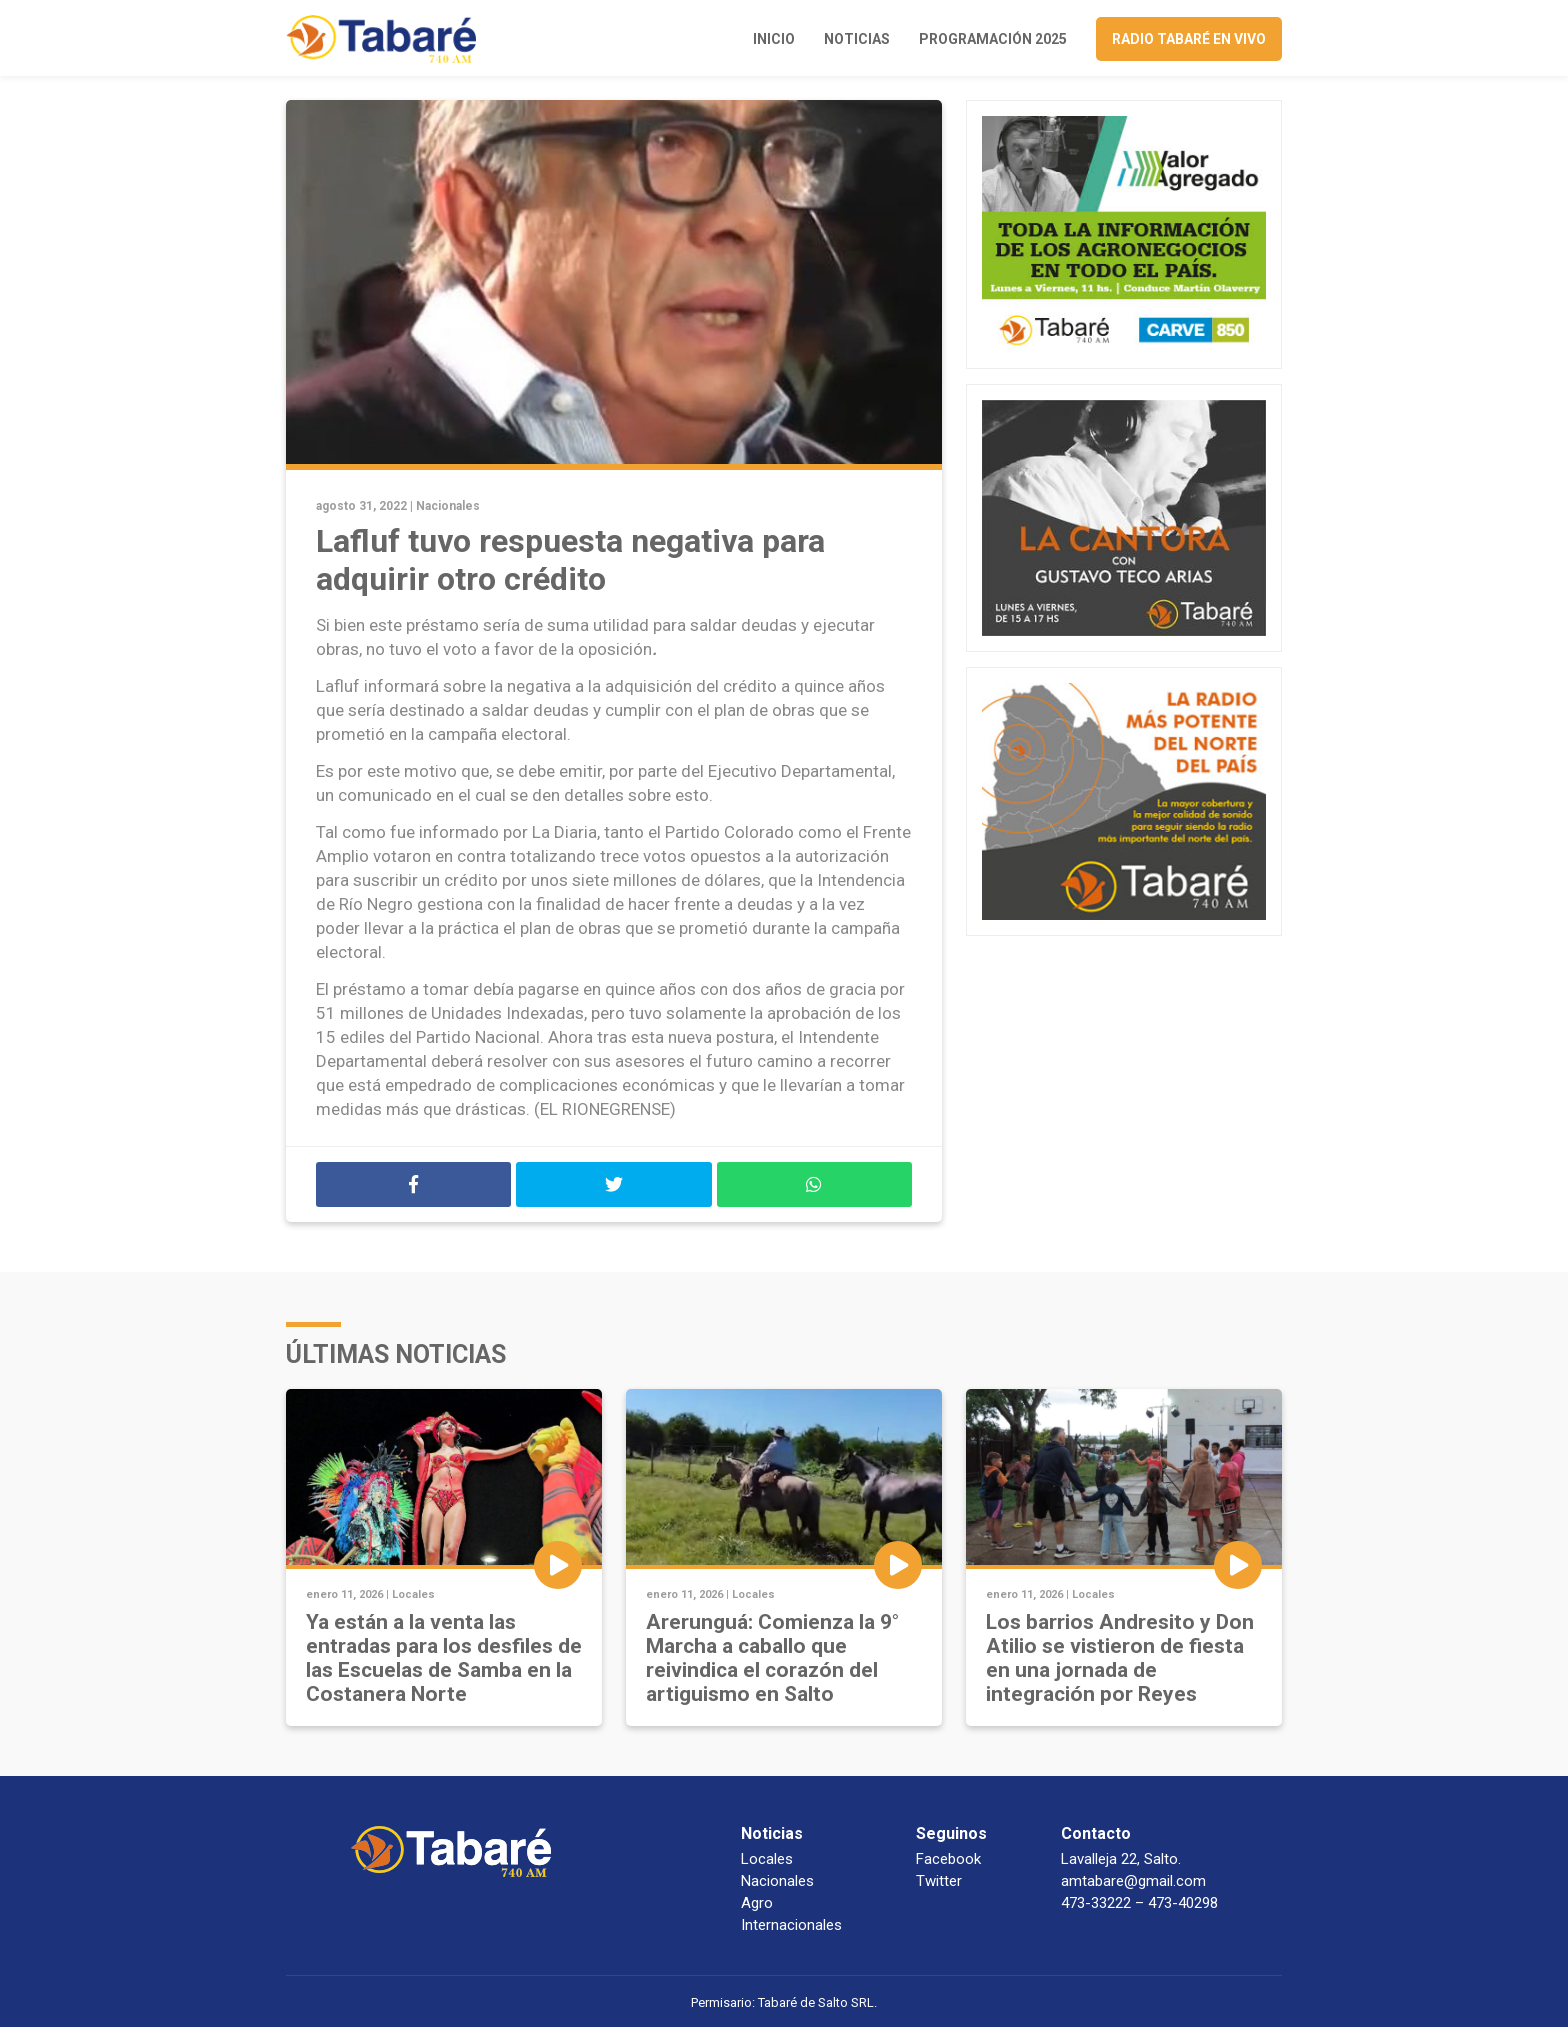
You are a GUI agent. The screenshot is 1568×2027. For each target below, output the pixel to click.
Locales (413, 1594)
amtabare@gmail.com (1133, 1881)
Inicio (774, 39)
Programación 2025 (993, 39)
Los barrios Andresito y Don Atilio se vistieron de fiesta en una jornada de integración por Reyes (1120, 1658)
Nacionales (448, 506)
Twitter (939, 1881)
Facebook (948, 1859)
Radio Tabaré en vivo (1189, 39)
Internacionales (791, 1925)
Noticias (857, 39)
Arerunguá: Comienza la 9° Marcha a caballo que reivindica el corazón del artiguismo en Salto (772, 1658)
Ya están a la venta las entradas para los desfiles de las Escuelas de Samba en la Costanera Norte (444, 1658)
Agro (757, 1903)
